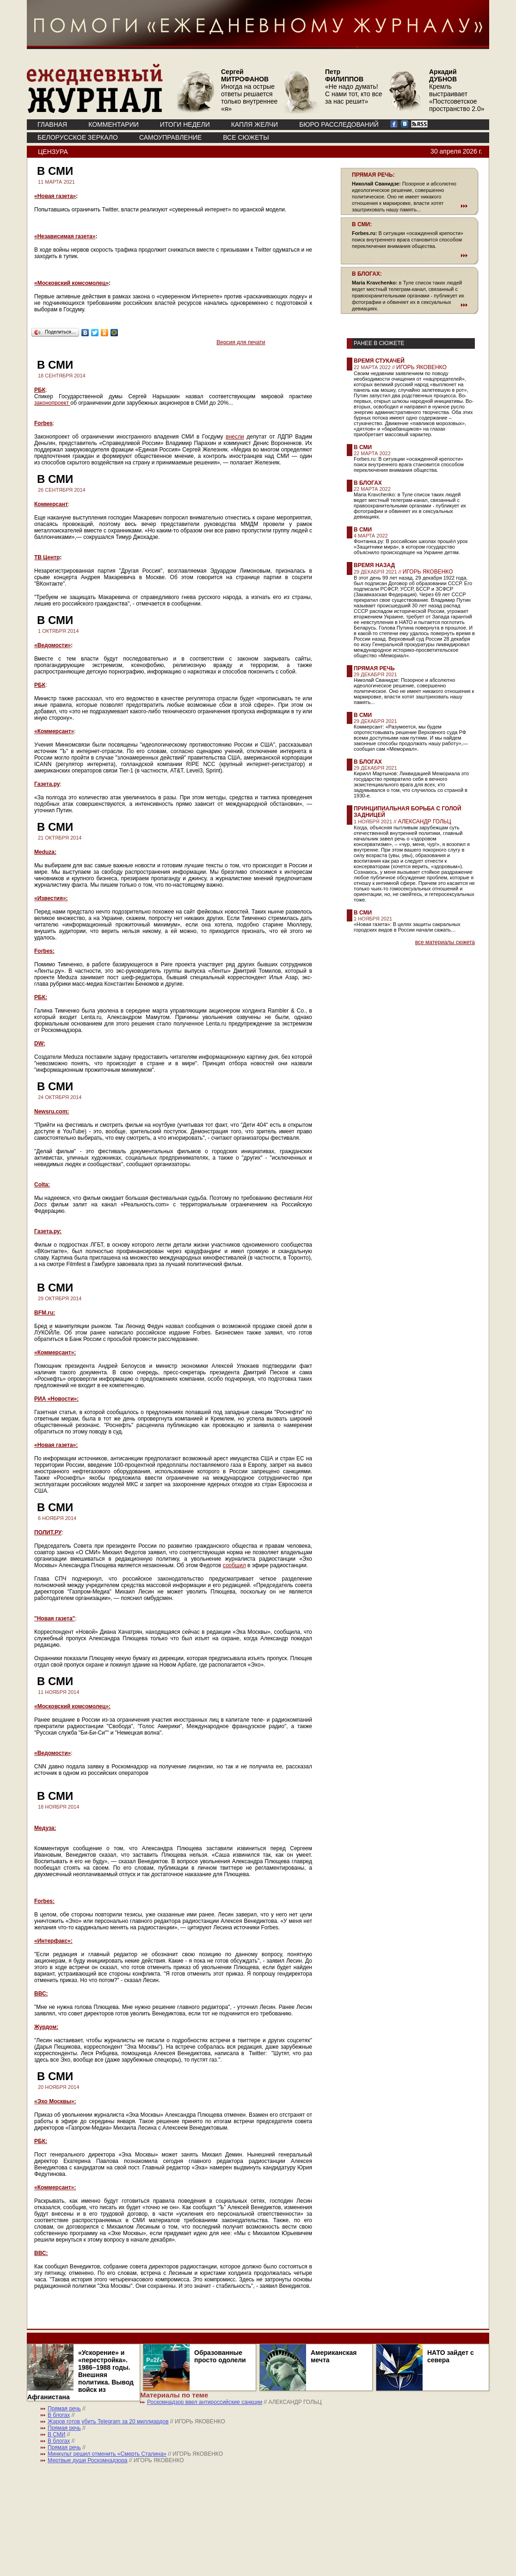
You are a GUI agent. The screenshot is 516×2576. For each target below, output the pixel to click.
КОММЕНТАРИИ (113, 124)
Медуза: (45, 1828)
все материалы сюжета (445, 942)
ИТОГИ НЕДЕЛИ (185, 124)
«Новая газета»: (56, 1445)
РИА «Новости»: (56, 1399)
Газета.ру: (47, 1231)
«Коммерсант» (54, 731)
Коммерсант (51, 504)
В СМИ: (362, 224)
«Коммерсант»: (55, 1352)
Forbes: (44, 951)
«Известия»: (51, 898)
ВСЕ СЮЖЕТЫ (246, 137)
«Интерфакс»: (53, 1941)
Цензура (53, 151)
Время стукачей (379, 361)
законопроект (52, 403)
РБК (39, 390)
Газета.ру (47, 784)
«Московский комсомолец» (71, 283)
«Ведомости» (52, 645)
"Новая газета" (54, 1618)
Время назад (374, 565)
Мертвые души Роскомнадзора (88, 2460)
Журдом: (46, 2027)
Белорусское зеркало (77, 137)
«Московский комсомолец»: (72, 1706)
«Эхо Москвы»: (55, 2101)
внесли (235, 436)
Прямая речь (374, 668)
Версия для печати (240, 342)
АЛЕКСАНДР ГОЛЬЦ (424, 821)
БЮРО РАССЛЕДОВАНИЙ (339, 124)
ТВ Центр (47, 557)
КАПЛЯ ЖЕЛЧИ (254, 124)
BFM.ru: (44, 1313)
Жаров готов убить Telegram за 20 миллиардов (108, 2421)
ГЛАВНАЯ (52, 124)
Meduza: (45, 852)
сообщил (234, 1565)
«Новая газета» (55, 196)
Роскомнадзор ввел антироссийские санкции (204, 2402)
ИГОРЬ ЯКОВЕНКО (421, 367)
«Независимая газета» (64, 236)
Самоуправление (170, 137)
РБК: (40, 997)
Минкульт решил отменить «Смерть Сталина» (107, 2454)
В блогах (368, 483)
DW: (39, 1043)
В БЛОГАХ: (367, 274)
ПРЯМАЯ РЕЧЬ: (373, 175)
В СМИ (363, 447)
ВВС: (41, 1993)
